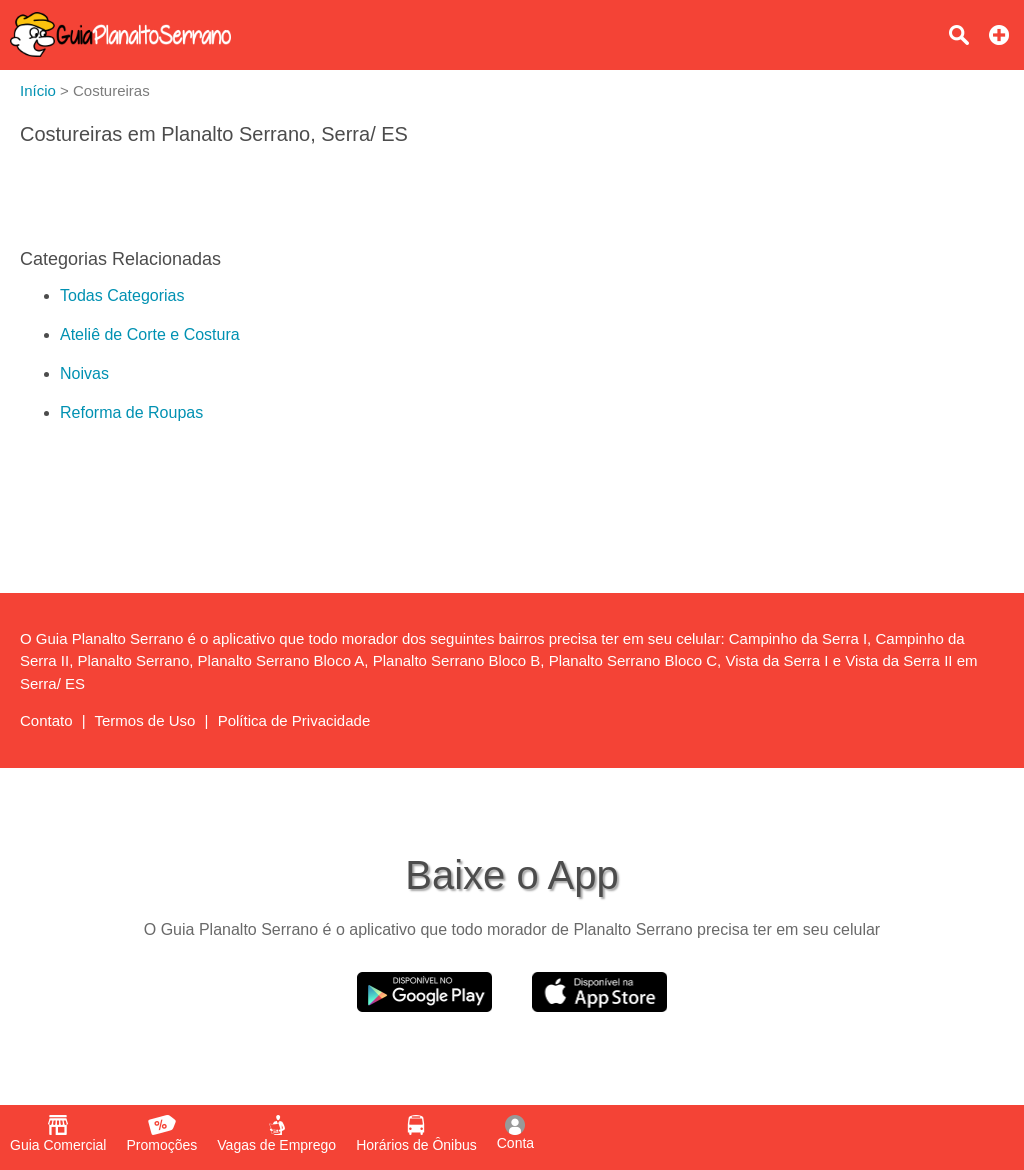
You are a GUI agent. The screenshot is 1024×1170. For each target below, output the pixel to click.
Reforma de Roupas (131, 412)
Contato (46, 720)
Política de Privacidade (294, 720)
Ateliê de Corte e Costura (150, 334)
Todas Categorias (122, 295)
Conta (515, 1133)
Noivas (84, 373)
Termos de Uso (145, 720)
